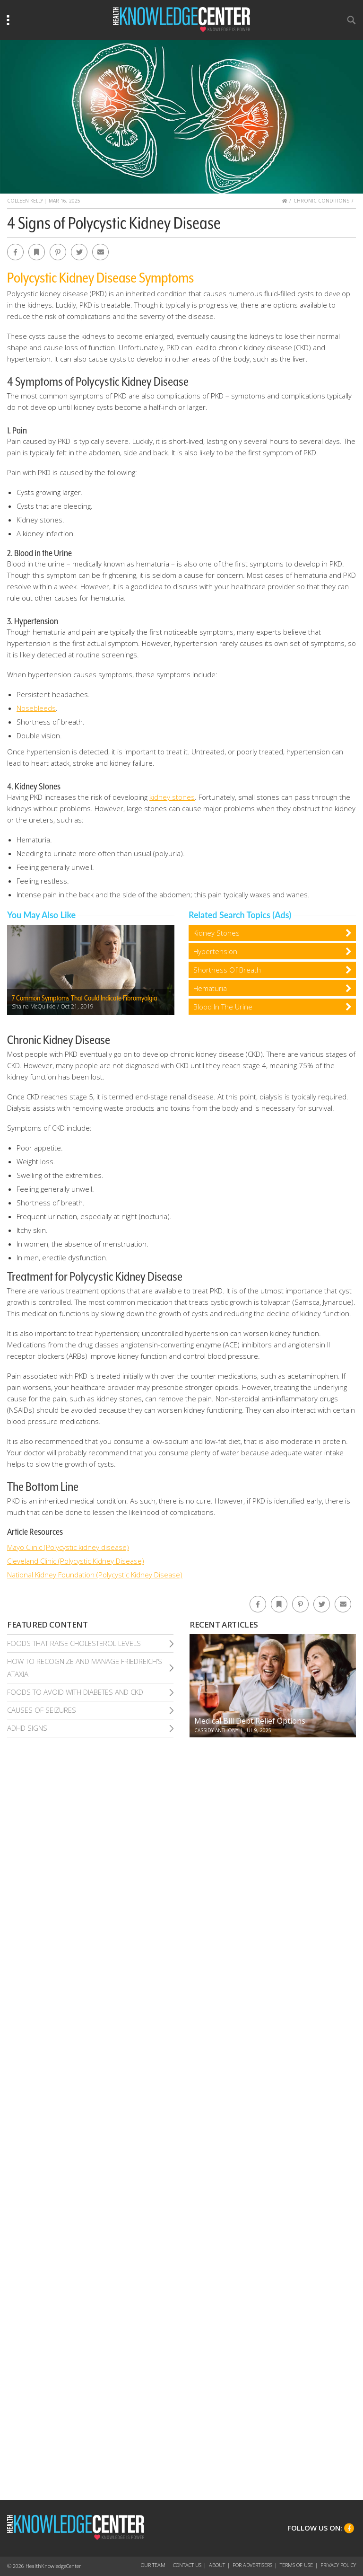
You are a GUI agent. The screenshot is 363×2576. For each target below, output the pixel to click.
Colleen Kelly (25, 200)
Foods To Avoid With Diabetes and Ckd (75, 1692)
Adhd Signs (27, 1728)
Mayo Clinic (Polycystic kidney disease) (68, 1547)
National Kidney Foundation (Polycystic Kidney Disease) (94, 1574)
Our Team (153, 2564)
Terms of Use (296, 2564)
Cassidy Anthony (216, 1730)
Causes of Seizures (41, 1710)
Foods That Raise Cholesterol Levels (74, 1643)
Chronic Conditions (321, 200)
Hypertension (215, 951)
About (217, 2564)
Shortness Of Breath (227, 969)
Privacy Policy (338, 2564)
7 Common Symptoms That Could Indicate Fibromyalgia (84, 998)
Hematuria (210, 988)
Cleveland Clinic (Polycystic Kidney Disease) (75, 1561)
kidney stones (172, 797)
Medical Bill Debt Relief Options (249, 1721)
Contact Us (187, 2564)
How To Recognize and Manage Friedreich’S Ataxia (84, 1667)
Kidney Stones (216, 933)
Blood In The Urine (222, 1006)
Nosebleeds (36, 708)
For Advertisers (252, 2564)
